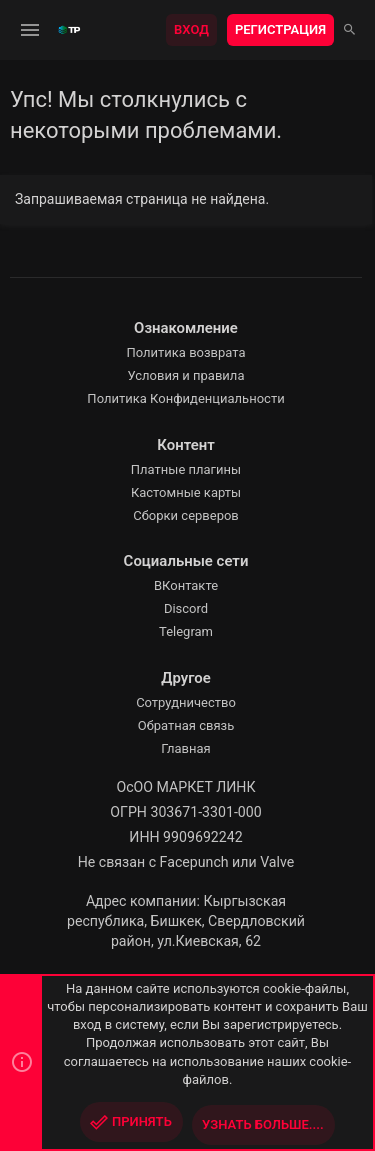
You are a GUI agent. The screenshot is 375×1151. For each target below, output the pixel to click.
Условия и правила (186, 375)
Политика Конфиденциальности (185, 398)
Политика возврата (185, 352)
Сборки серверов (186, 515)
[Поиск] (349, 30)
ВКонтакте (186, 585)
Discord (186, 608)
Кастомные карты (186, 492)
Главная (185, 748)
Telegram (186, 631)
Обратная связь (186, 725)
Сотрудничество (186, 702)
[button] (30, 30)
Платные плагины (186, 469)
